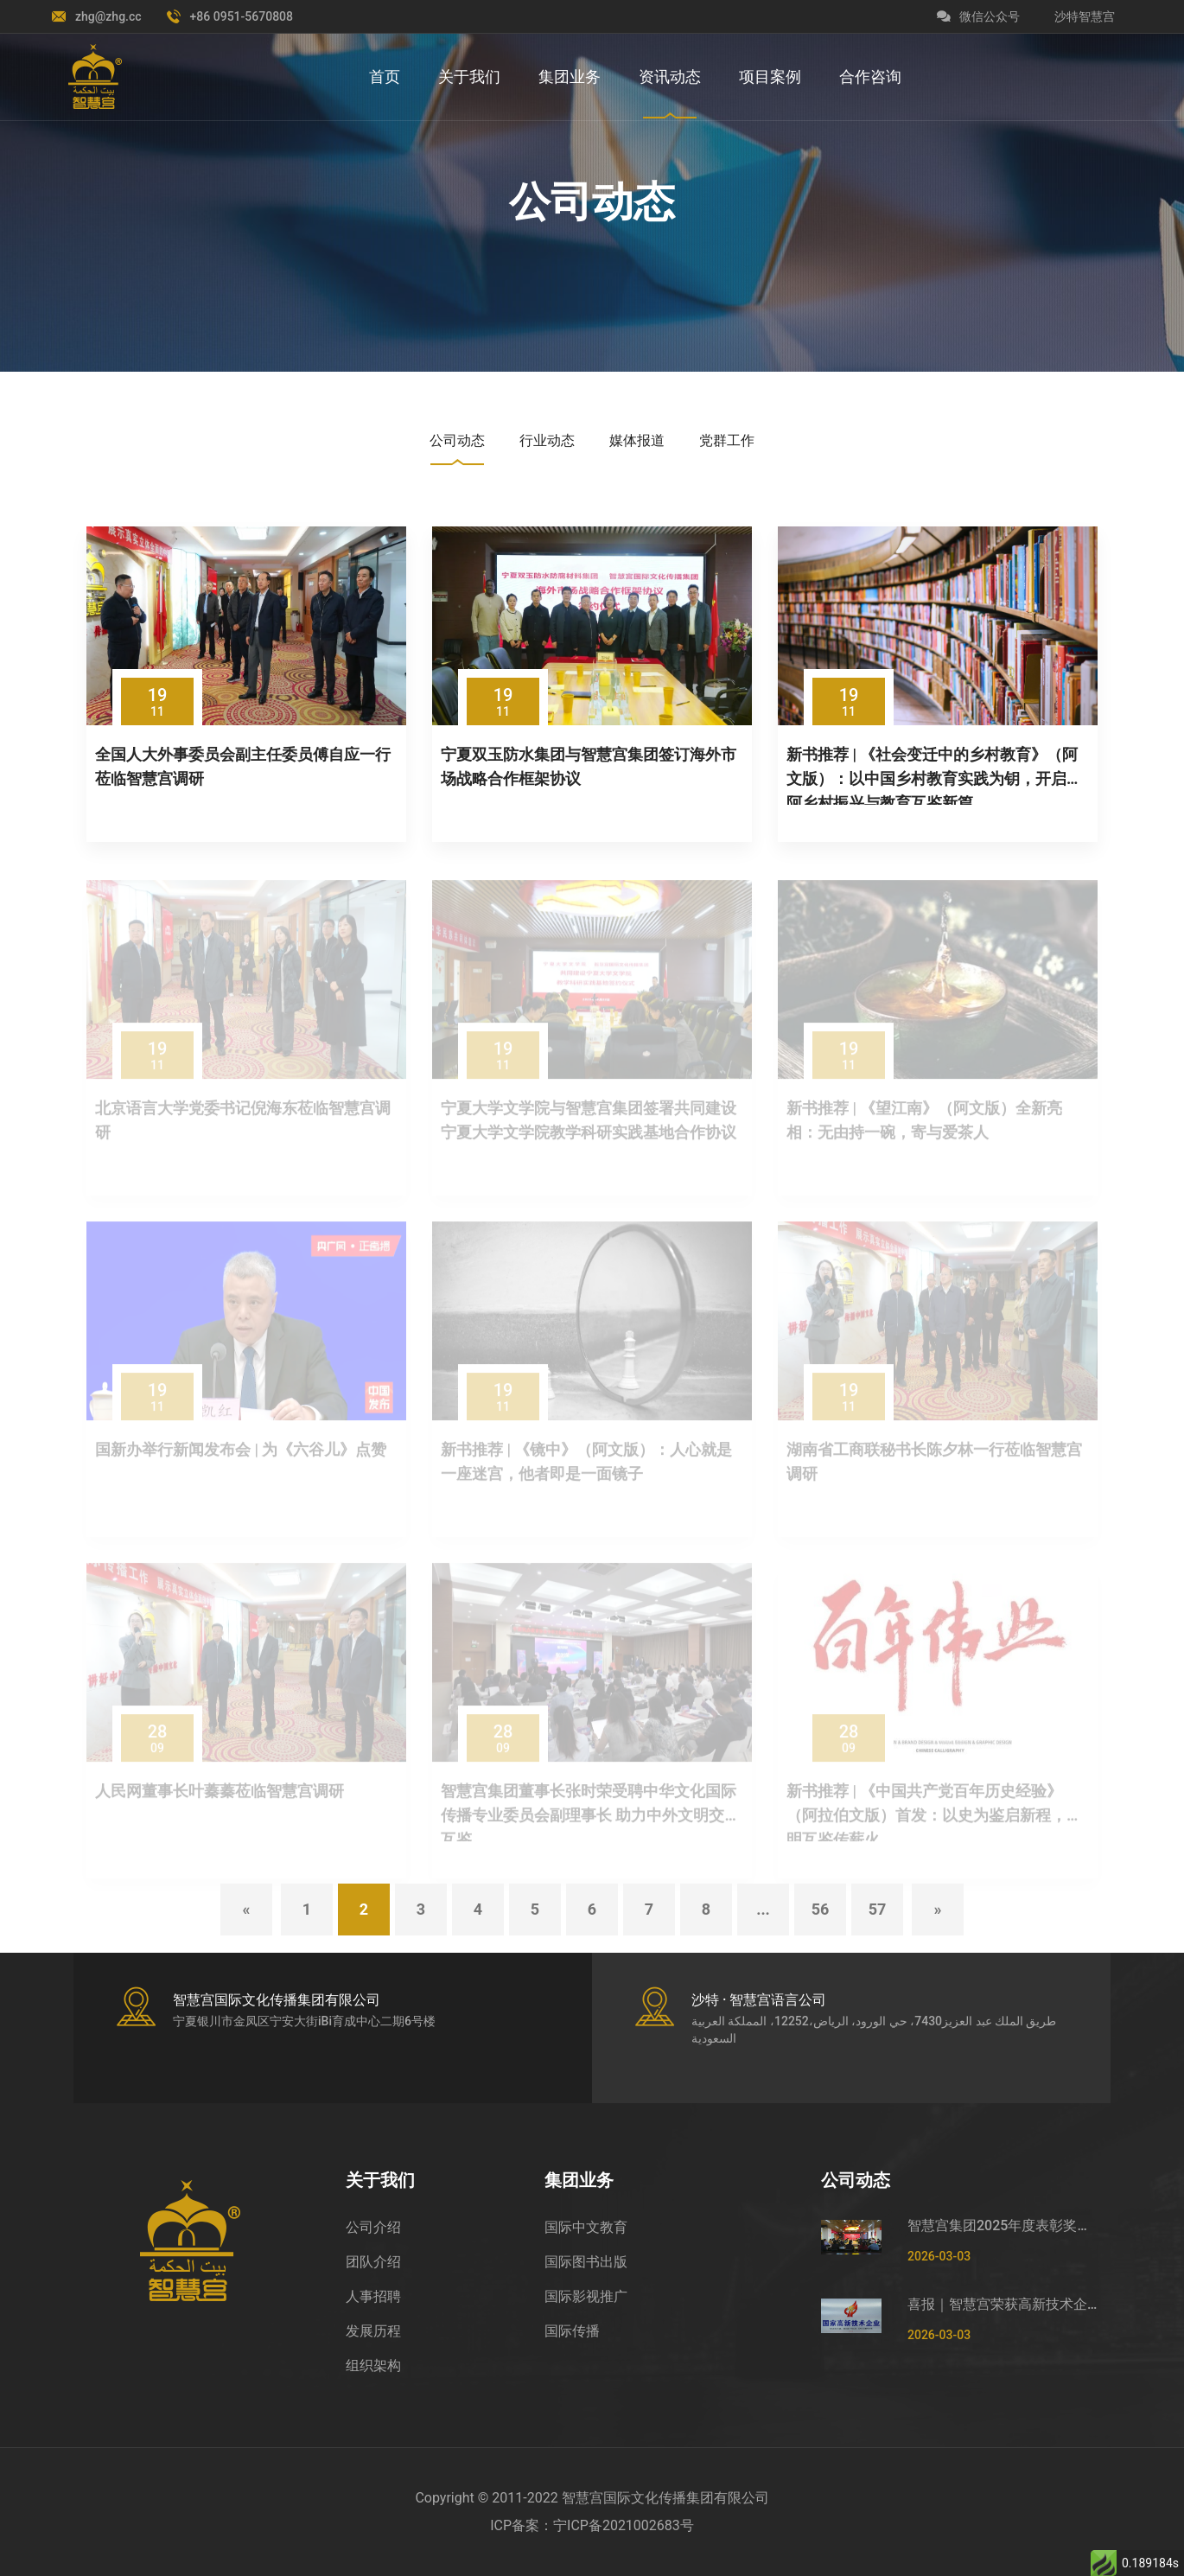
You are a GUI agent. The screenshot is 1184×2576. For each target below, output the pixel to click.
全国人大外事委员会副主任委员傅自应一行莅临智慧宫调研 (243, 766)
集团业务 (569, 76)
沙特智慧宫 (1084, 16)
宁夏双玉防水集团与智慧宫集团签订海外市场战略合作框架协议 (588, 766)
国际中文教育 (585, 2227)
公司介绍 (373, 2227)
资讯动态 (670, 76)
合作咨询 (870, 76)
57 (878, 1909)
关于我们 (469, 76)
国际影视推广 (585, 2296)
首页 (384, 76)
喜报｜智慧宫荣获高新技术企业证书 (1002, 2304)
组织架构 (373, 2365)
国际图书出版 (585, 2262)
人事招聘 (373, 2296)
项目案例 (770, 76)
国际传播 (572, 2331)
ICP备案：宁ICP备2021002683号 (592, 2525)
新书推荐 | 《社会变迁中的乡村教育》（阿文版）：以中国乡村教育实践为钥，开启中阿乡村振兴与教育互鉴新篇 (934, 775)
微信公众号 (978, 16)
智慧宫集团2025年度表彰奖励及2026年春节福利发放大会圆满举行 (1002, 2225)
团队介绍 (373, 2262)
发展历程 (373, 2331)
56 (821, 1909)
